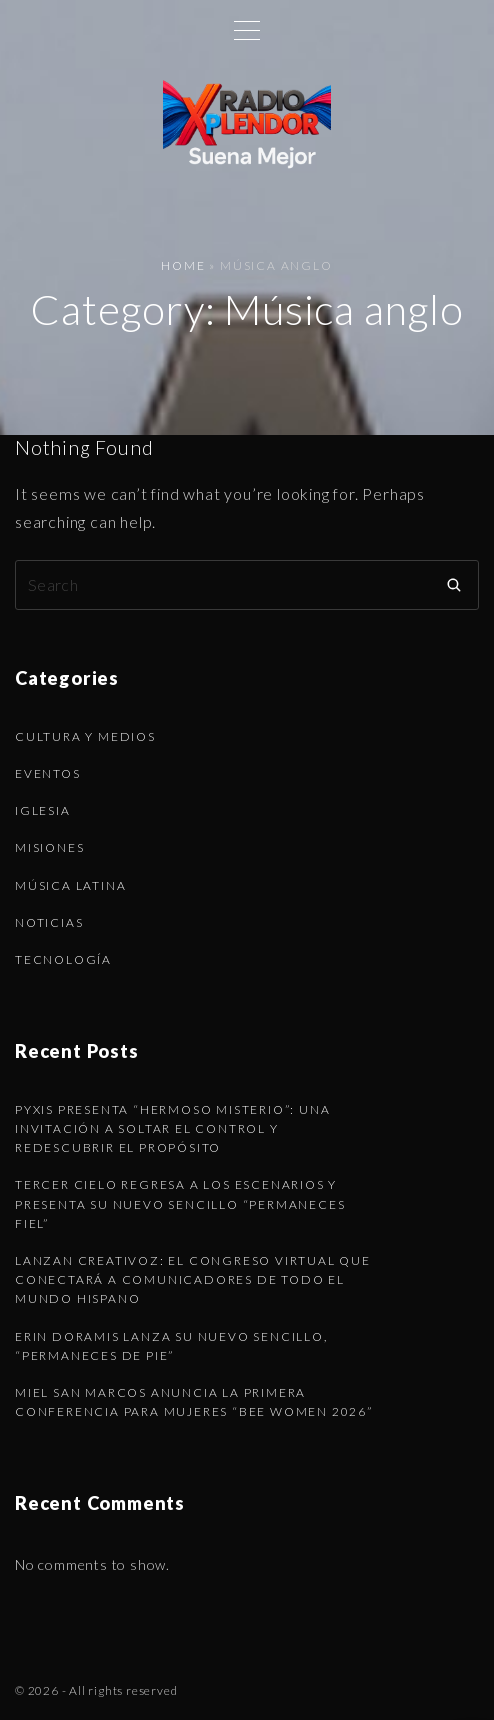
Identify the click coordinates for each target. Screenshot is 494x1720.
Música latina (70, 885)
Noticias (49, 922)
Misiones (49, 847)
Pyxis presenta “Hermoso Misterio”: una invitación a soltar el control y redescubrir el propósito (172, 1128)
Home (183, 265)
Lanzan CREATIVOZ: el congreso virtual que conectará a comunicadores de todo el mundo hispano (193, 1279)
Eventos (48, 773)
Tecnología (63, 959)
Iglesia (43, 810)
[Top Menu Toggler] (247, 30)
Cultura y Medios (85, 736)
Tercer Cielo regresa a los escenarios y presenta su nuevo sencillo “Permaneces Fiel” (180, 1203)
